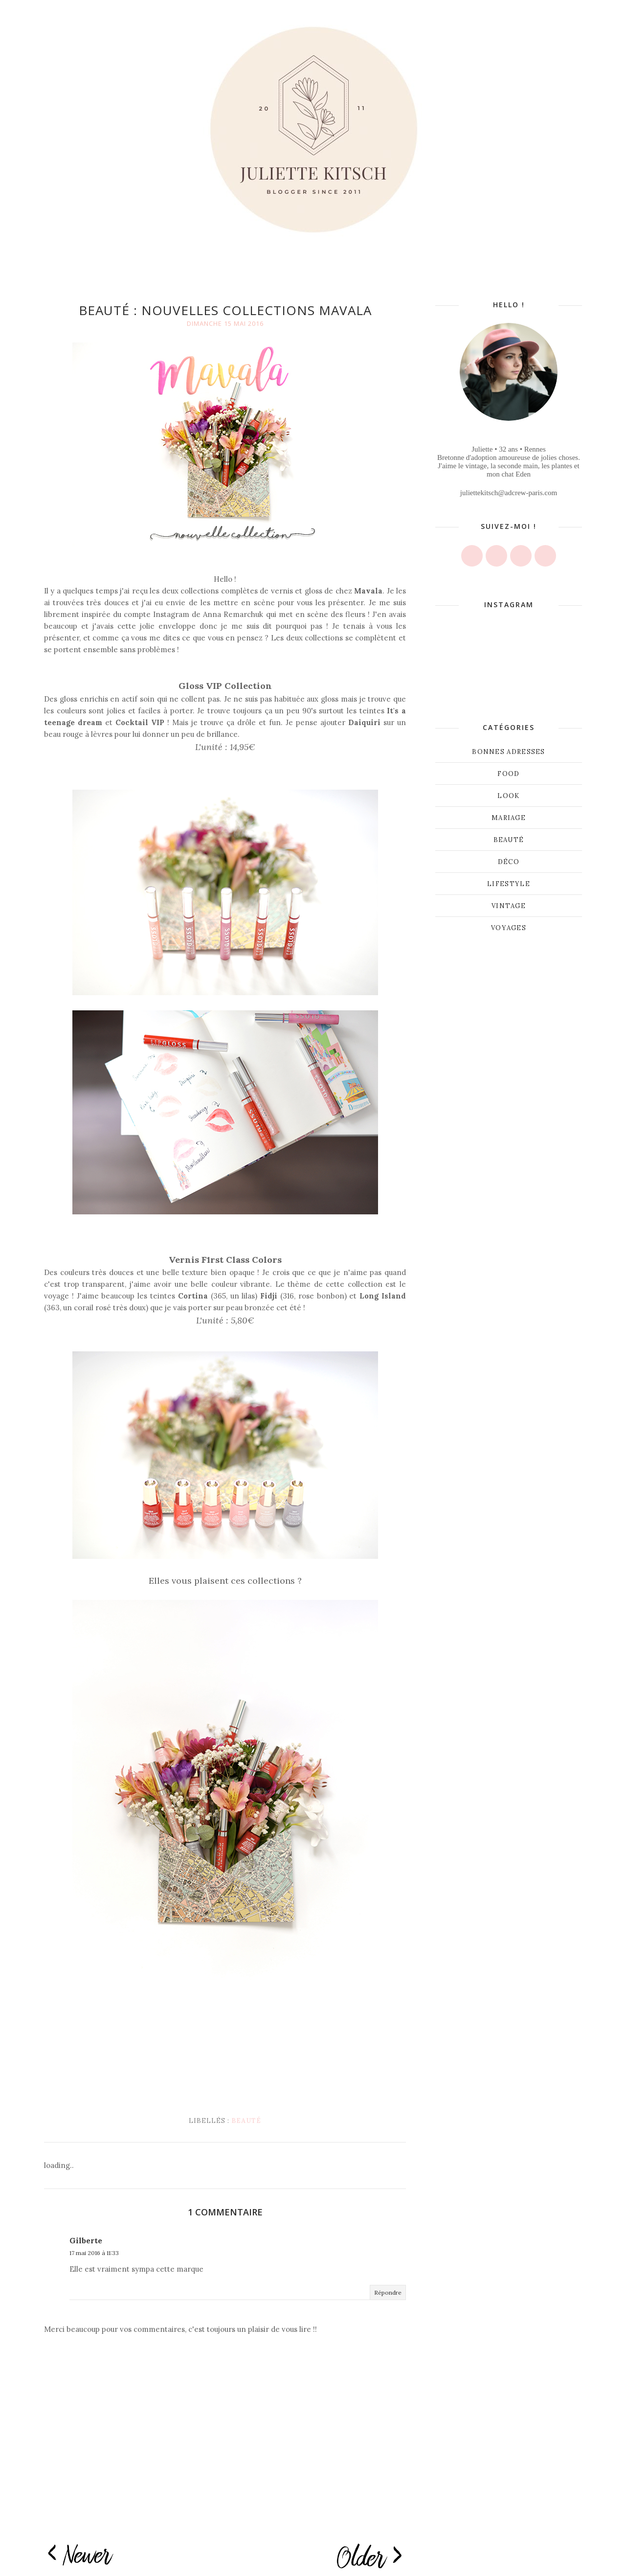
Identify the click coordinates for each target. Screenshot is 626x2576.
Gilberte (85, 2240)
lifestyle (508, 884)
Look (508, 796)
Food (508, 774)
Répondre (388, 2292)
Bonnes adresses (508, 752)
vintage (509, 906)
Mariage (509, 818)
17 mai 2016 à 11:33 (94, 2253)
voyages (508, 928)
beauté (246, 2121)
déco (508, 862)
